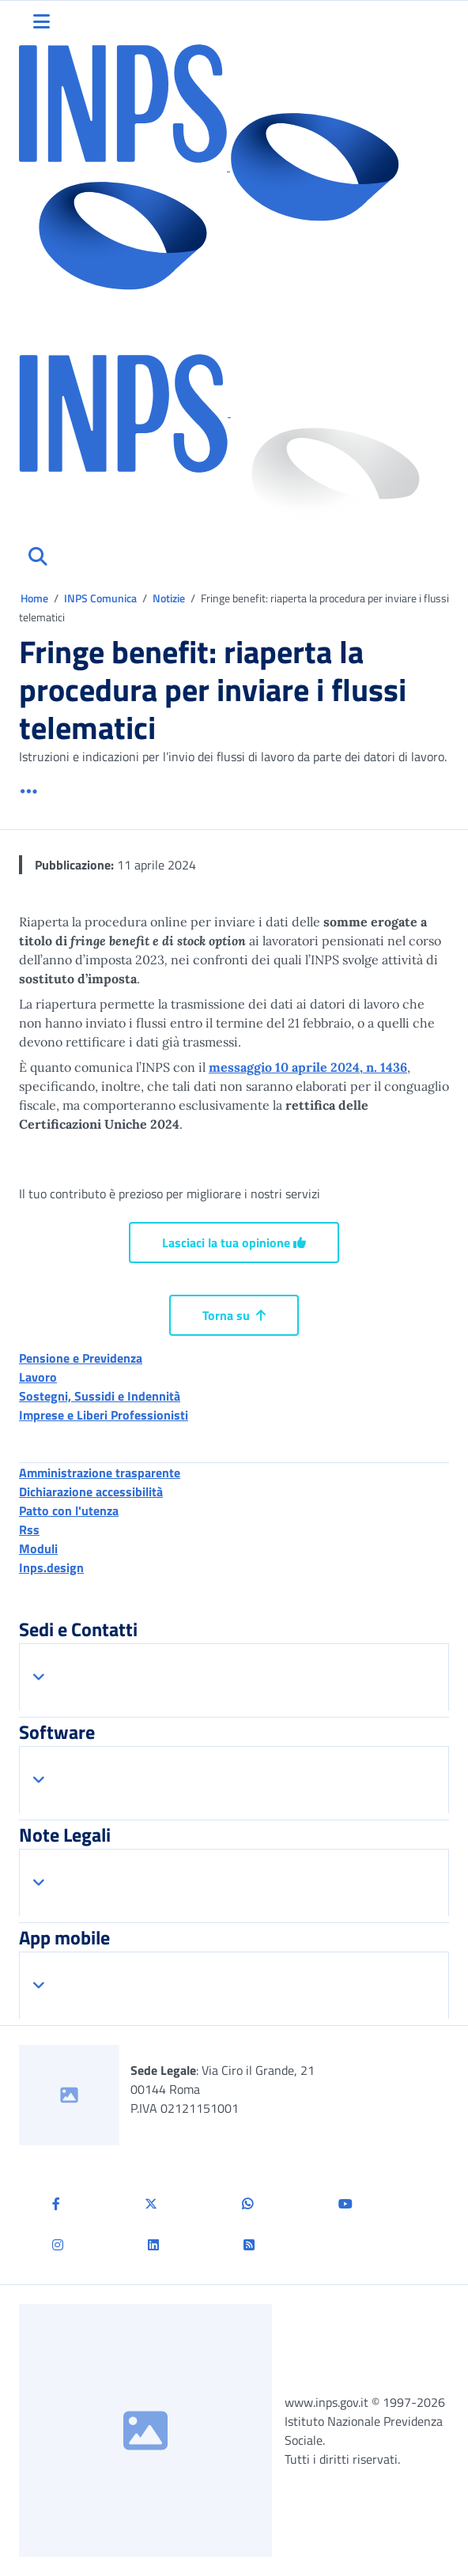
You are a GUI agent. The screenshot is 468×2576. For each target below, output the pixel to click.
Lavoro (38, 1376)
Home (36, 598)
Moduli (38, 1548)
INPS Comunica (100, 598)
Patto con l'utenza (69, 1510)
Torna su (234, 1315)
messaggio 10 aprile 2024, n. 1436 (308, 1067)
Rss (29, 1529)
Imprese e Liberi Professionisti (103, 1414)
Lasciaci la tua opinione (234, 1242)
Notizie (168, 598)
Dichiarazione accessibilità (91, 1491)
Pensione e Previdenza (80, 1357)
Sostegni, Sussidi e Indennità (99, 1395)
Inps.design (51, 1567)
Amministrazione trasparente (99, 1472)
